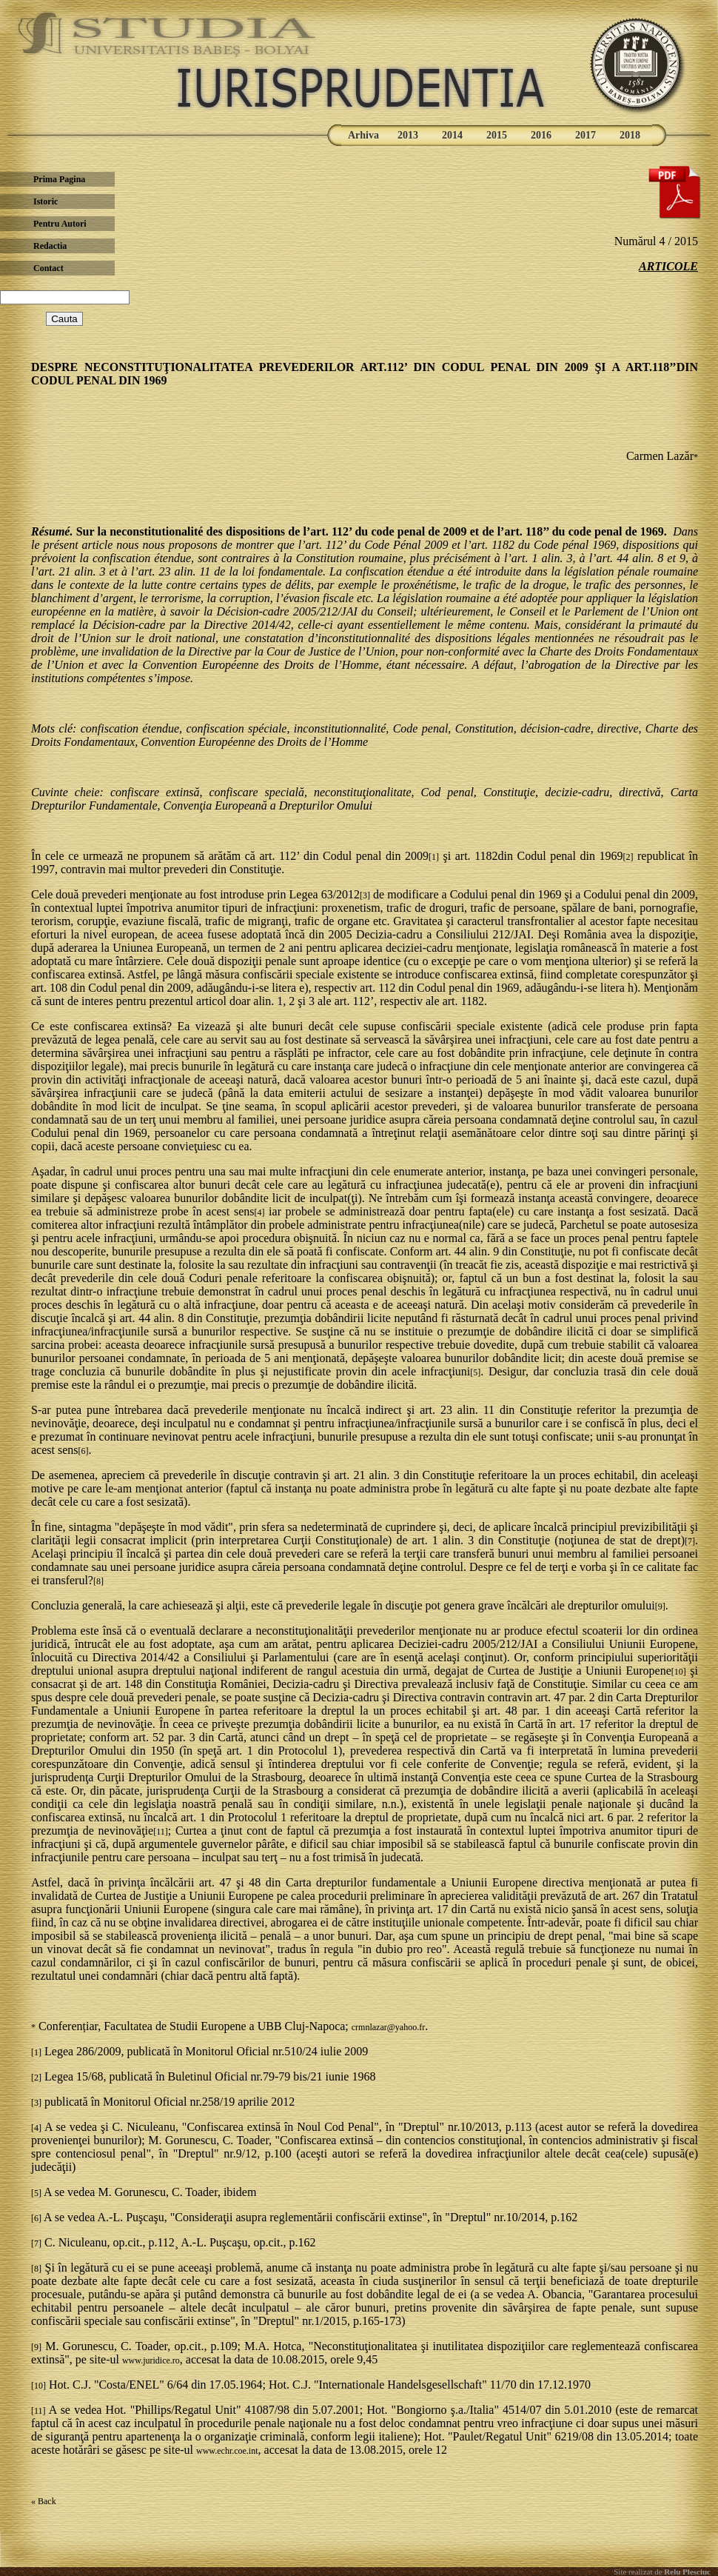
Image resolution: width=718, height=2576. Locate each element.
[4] (259, 1212)
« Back (43, 2501)
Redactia (50, 246)
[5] (475, 1372)
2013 (407, 135)
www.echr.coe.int (227, 2451)
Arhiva (363, 135)
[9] (660, 1606)
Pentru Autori (60, 223)
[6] (83, 1451)
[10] (678, 1671)
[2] (628, 857)
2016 (541, 135)
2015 (496, 135)
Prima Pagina (59, 179)
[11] (160, 1831)
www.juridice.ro (151, 2360)
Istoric (45, 201)
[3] (365, 895)
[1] (434, 857)
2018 (630, 135)
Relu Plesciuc (686, 2571)
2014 (452, 135)
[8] (98, 1581)
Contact (48, 268)
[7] (690, 1541)
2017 (585, 135)
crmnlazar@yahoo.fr (388, 2027)
